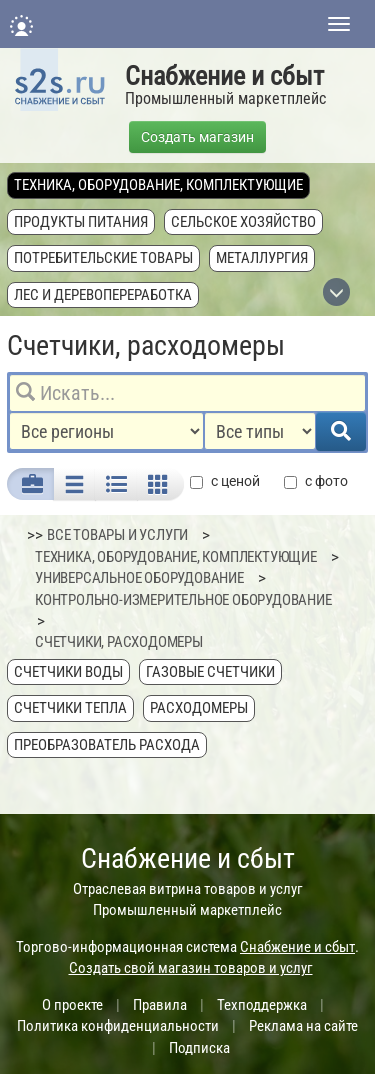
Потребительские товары (103, 258)
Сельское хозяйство (243, 222)
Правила (160, 1005)
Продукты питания (81, 222)
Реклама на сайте (303, 1026)
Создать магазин (197, 137)
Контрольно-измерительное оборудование (183, 600)
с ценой (225, 481)
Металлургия (262, 258)
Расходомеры (199, 708)
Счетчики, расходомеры (119, 642)
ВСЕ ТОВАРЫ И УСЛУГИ (117, 535)
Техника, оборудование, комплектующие (158, 185)
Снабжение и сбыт (224, 76)
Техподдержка (262, 1005)
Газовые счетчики (210, 672)
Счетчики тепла (70, 708)
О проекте (72, 1005)
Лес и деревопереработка (103, 295)
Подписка (199, 1048)
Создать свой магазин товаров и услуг (191, 968)
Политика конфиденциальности (118, 1026)
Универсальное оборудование (139, 578)
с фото (316, 481)
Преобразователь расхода (107, 745)
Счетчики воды (68, 672)
